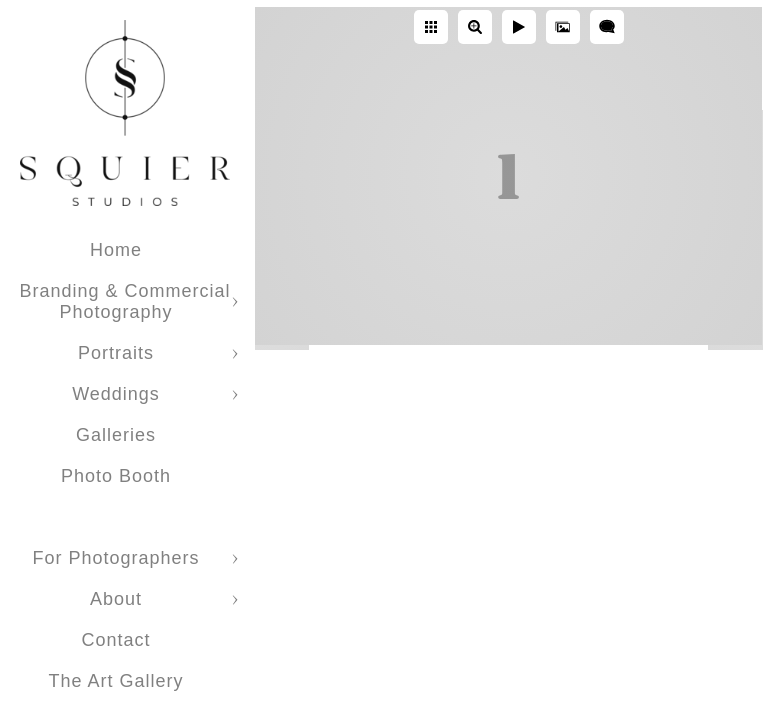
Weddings (116, 394)
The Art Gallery (115, 681)
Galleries (116, 435)
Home (116, 250)
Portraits (116, 353)
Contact (115, 640)
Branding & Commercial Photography (124, 301)
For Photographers (115, 558)
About (116, 599)
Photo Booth (116, 476)
